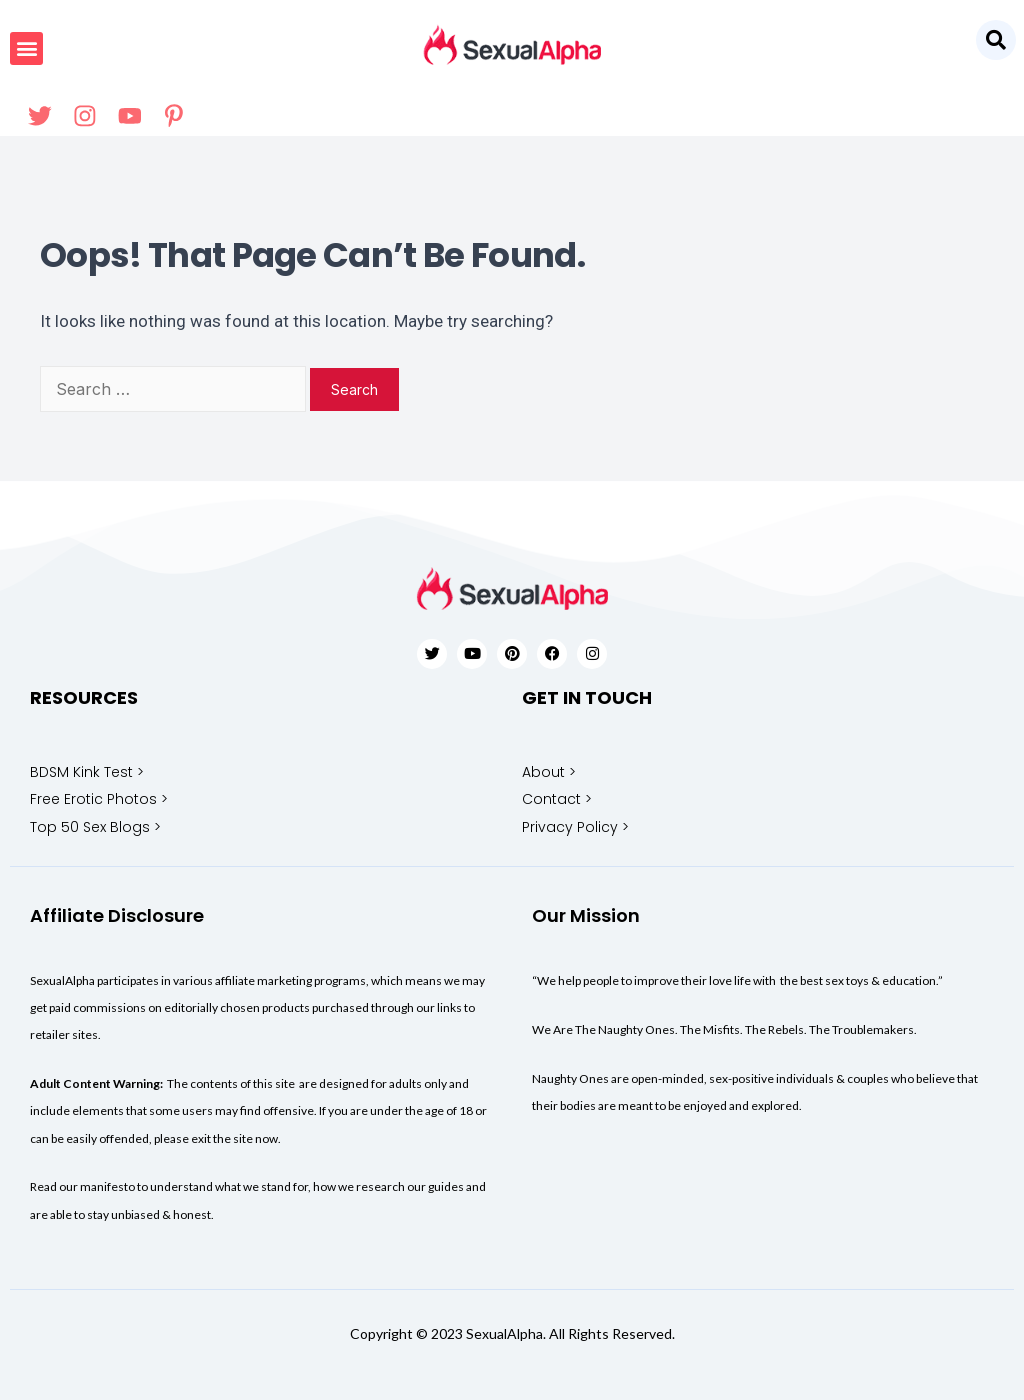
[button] (996, 40)
